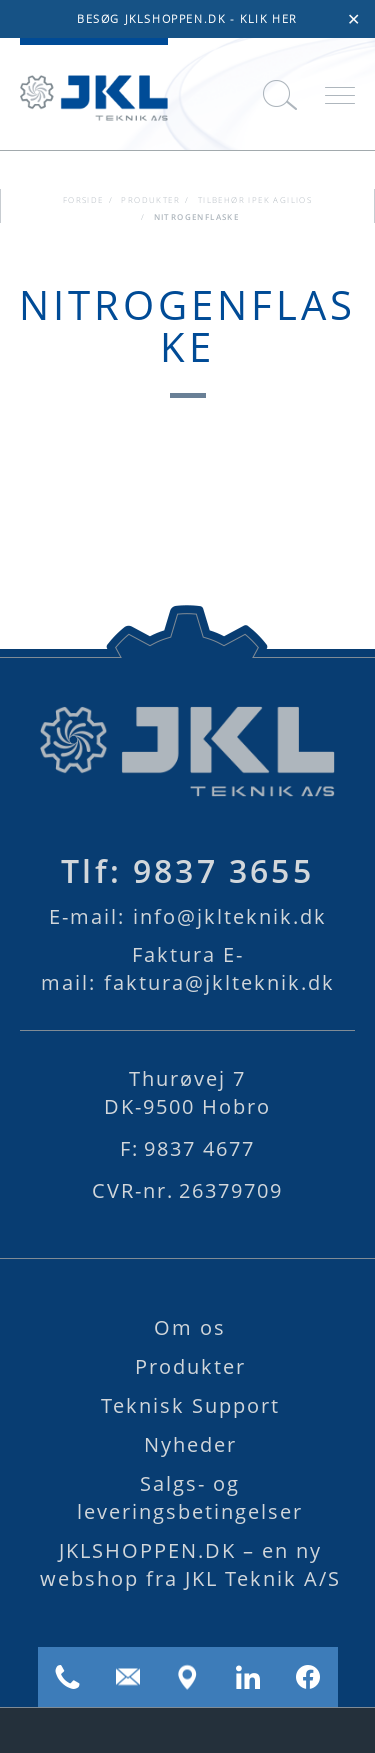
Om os (190, 1327)
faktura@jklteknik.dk (188, 968)
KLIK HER (269, 18)
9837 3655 (187, 870)
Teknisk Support (190, 1405)
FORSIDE (83, 200)
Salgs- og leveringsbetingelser (190, 1497)
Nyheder (190, 1444)
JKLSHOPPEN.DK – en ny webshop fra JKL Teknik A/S (190, 1564)
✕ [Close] (353, 19)
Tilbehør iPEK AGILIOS (255, 200)
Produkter (150, 200)
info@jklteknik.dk (188, 916)
